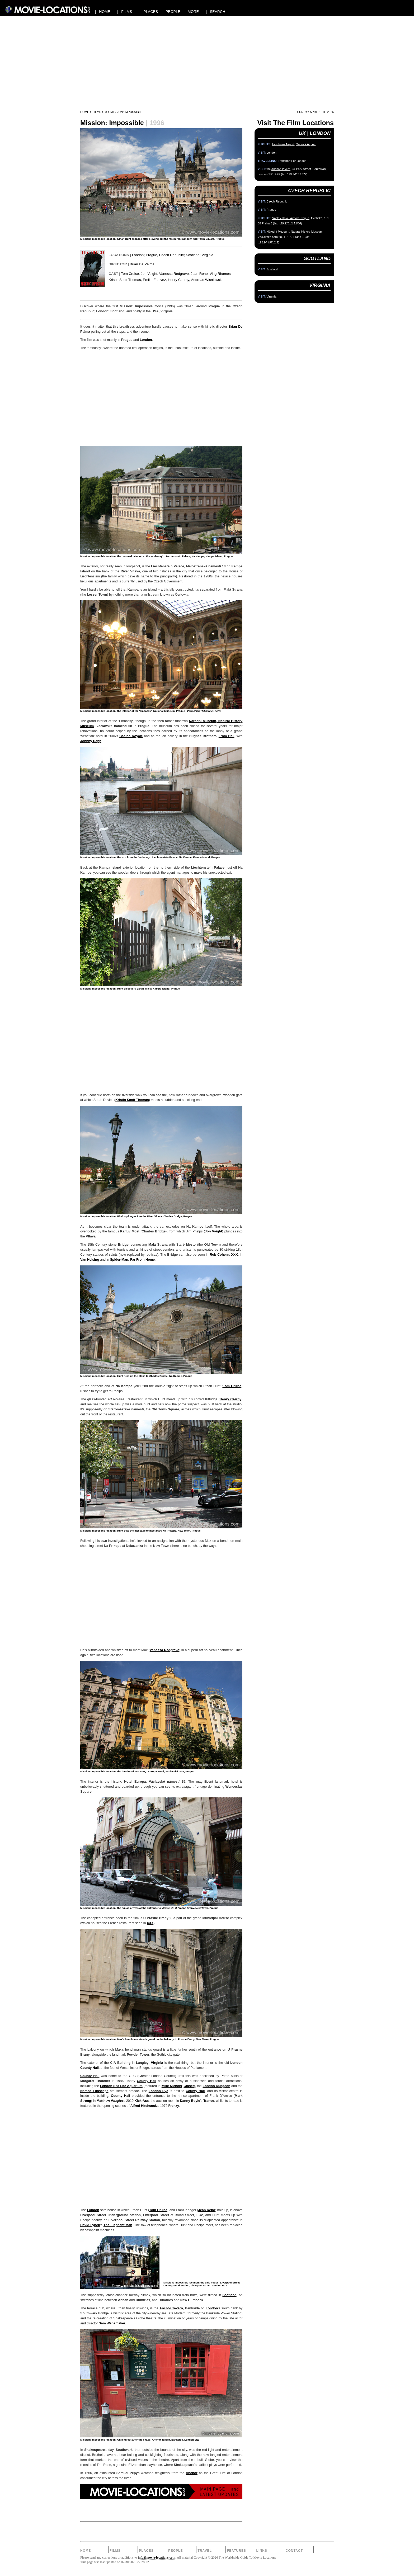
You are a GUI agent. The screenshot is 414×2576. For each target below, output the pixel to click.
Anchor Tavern (171, 2308)
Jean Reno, (200, 274)
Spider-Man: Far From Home (132, 1259)
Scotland (193, 255)
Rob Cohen (219, 1254)
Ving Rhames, (221, 274)
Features (236, 2551)
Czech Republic (171, 255)
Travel (204, 2551)
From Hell (226, 736)
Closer (189, 2086)
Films (96, 112)
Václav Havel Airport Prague (290, 218)
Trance (208, 2101)
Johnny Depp (90, 741)
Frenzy (173, 2106)
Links (261, 2551)
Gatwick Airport (306, 144)
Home (84, 112)
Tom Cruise (232, 1386)
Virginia (207, 255)
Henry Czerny (230, 1399)
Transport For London (292, 160)
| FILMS (124, 12)
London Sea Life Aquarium (121, 2086)
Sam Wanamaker (112, 2323)
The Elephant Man (117, 2225)
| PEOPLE (171, 12)
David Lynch (90, 2225)
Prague (151, 255)
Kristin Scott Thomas (132, 1100)
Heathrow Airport (283, 144)
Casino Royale (131, 736)
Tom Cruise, (130, 274)
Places (146, 2551)
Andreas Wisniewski (206, 280)
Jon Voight (213, 1231)
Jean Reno (206, 2210)
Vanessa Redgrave (164, 1650)
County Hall (89, 2076)
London (138, 255)
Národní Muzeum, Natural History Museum (295, 231)
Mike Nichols (172, 2086)
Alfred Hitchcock (143, 2106)
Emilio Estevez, (155, 280)
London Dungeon (216, 2086)
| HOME (102, 12)
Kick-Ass (141, 2101)
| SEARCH (215, 12)
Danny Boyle (190, 2101)
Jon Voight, (149, 274)
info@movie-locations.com (156, 2557)
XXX (234, 1254)
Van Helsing (89, 1259)
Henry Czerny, (179, 280)
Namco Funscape (94, 2091)
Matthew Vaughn (110, 2101)
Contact (294, 2551)
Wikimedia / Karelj (211, 710)
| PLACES (148, 12)
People (175, 2551)
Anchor (191, 2473)
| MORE (191, 12)
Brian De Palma (142, 264)
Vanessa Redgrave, (174, 274)
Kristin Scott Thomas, (125, 280)
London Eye (158, 2091)
